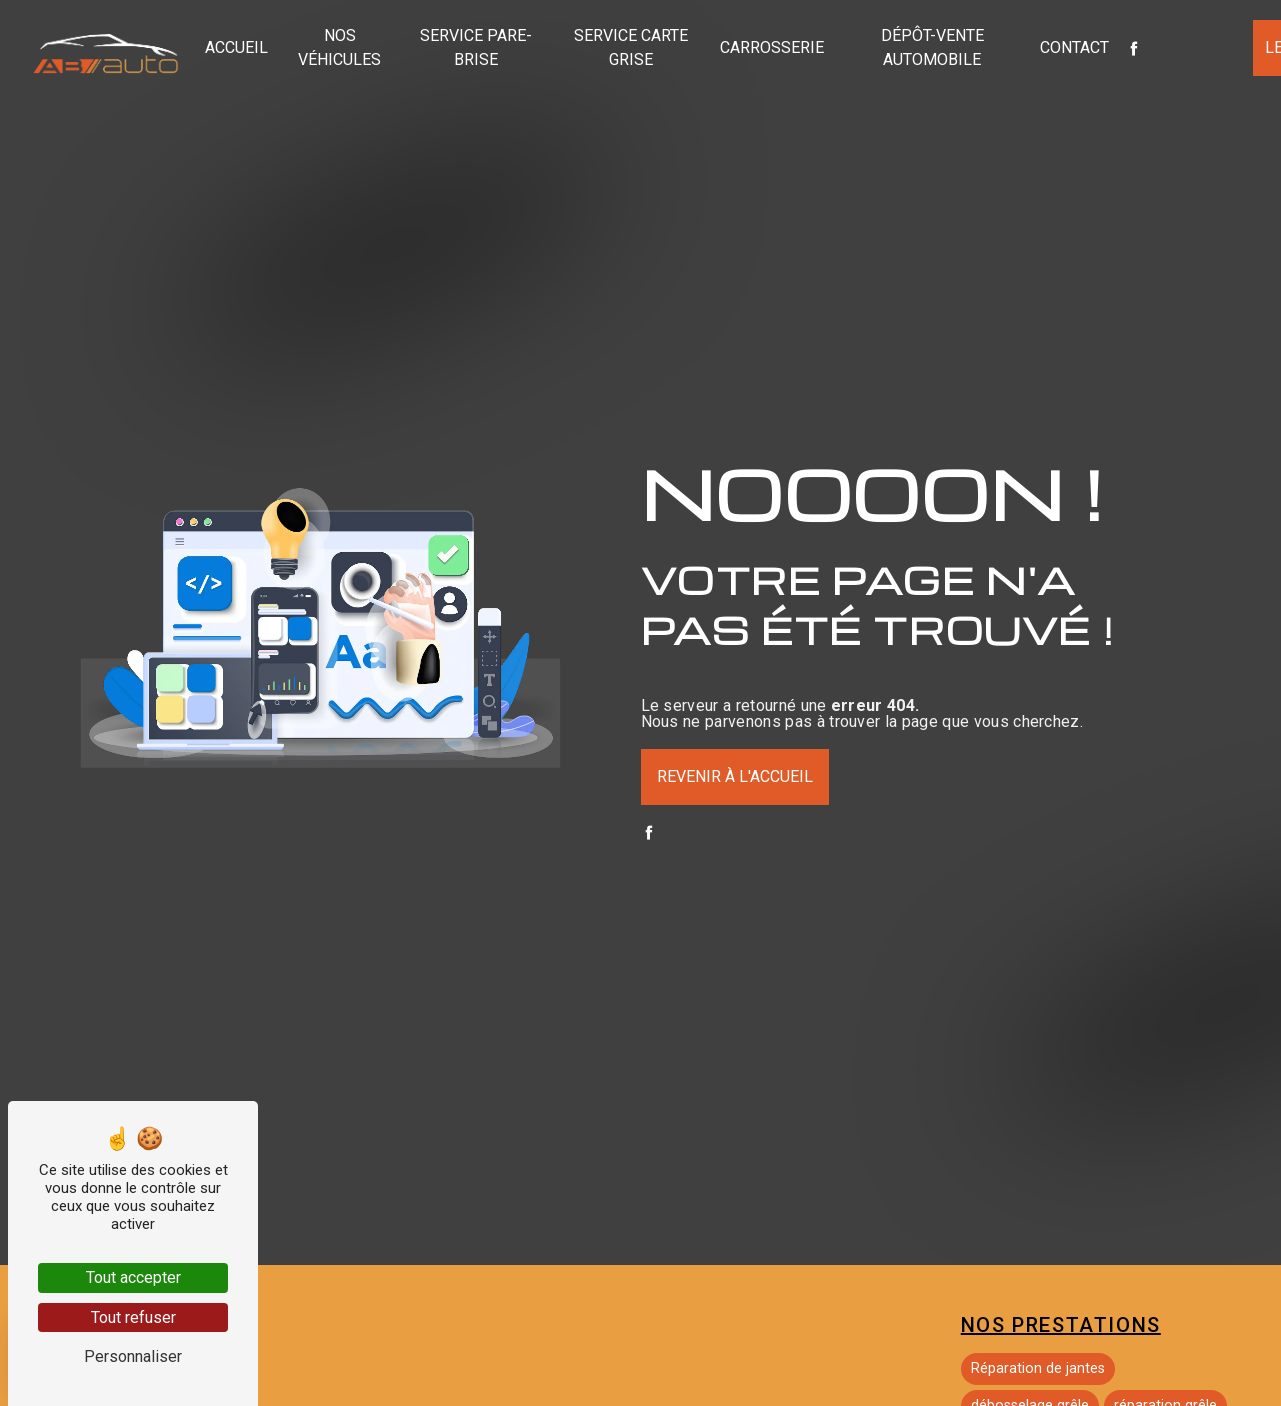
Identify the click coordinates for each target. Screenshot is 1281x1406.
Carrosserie (772, 47)
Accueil (236, 47)
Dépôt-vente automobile (932, 47)
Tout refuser (133, 1317)
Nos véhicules (339, 47)
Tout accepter (133, 1277)
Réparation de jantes (1038, 1368)
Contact (1074, 47)
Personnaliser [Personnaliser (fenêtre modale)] (133, 1356)
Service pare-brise (476, 47)
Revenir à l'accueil (735, 776)
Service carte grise (631, 47)
